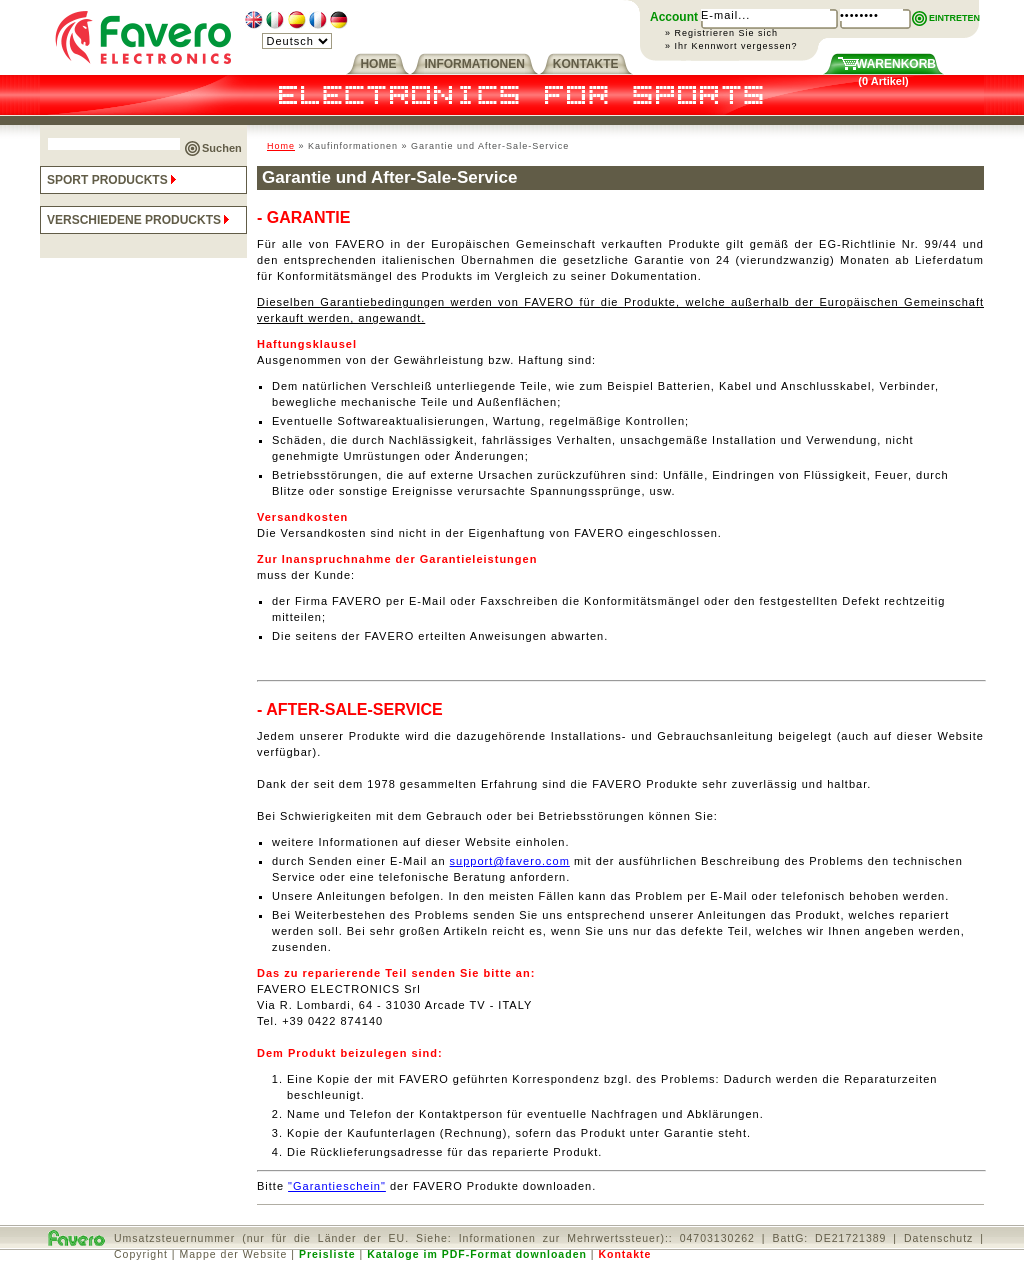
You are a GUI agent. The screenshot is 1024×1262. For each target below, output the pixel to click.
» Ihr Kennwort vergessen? (731, 46)
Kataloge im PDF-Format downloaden (477, 1254)
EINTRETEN (954, 18)
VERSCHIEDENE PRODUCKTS (140, 220)
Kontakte (624, 1254)
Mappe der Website (234, 1254)
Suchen (222, 148)
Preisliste (327, 1254)
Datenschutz (938, 1238)
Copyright (141, 1254)
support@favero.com (510, 861)
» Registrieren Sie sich (721, 33)
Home (281, 146)
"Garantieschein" (337, 1186)
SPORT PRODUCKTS (113, 180)
